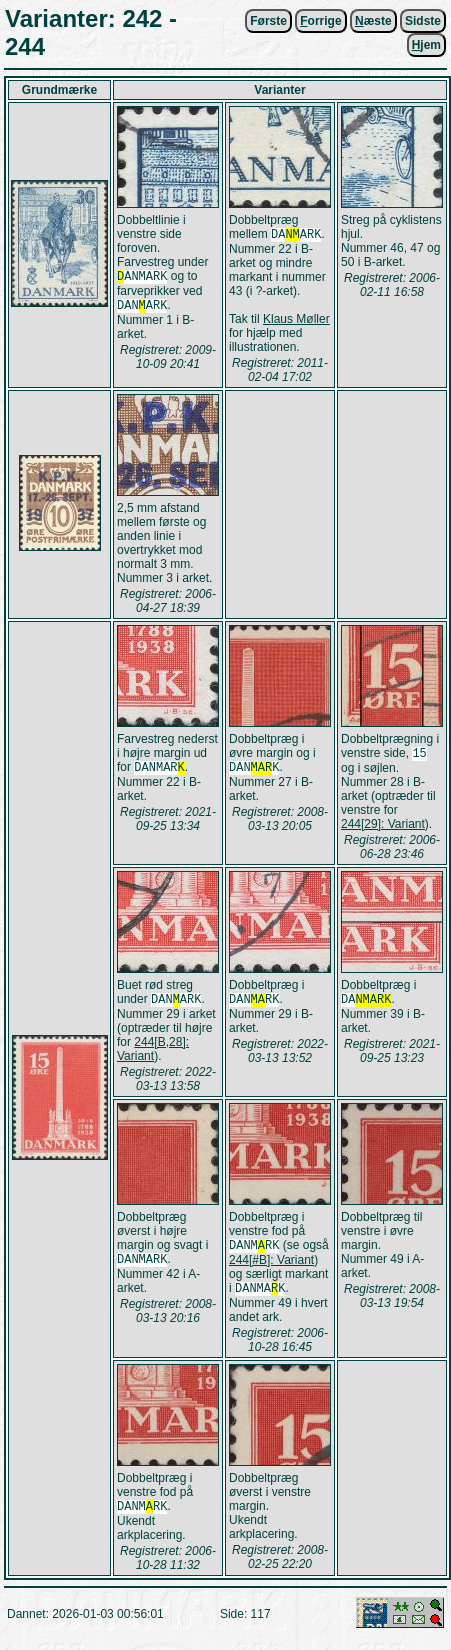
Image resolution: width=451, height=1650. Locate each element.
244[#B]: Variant (271, 1268)
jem (426, 45)
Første (268, 21)
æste (373, 21)
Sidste (423, 21)
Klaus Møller (296, 321)
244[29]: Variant (383, 828)
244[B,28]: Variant (153, 1055)
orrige (320, 21)
